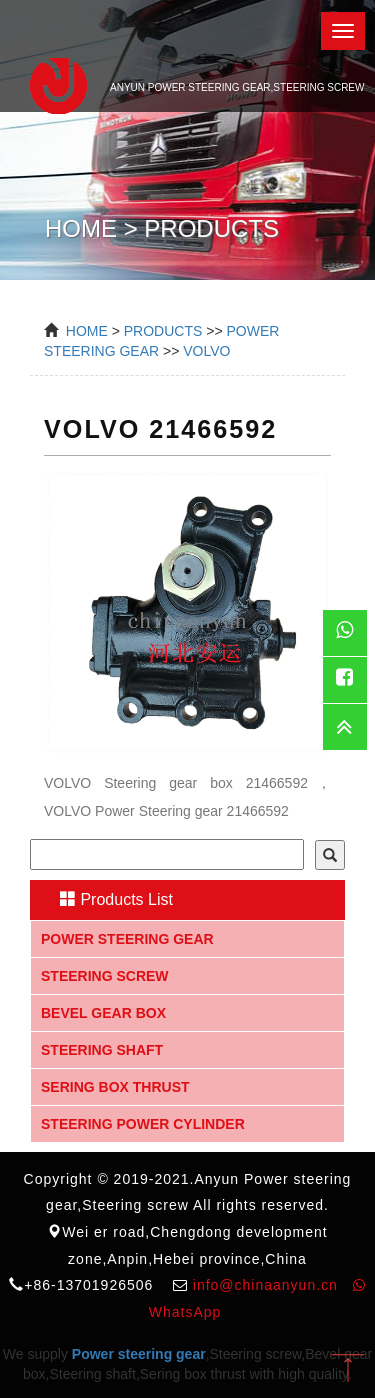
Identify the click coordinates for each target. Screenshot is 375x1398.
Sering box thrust (115, 1087)
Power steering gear (127, 939)
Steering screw (105, 976)
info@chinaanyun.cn (265, 1285)
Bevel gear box (103, 1013)
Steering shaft (102, 1050)
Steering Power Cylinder (143, 1124)
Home (87, 331)
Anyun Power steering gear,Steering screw (187, 83)
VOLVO (206, 351)
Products (163, 331)
